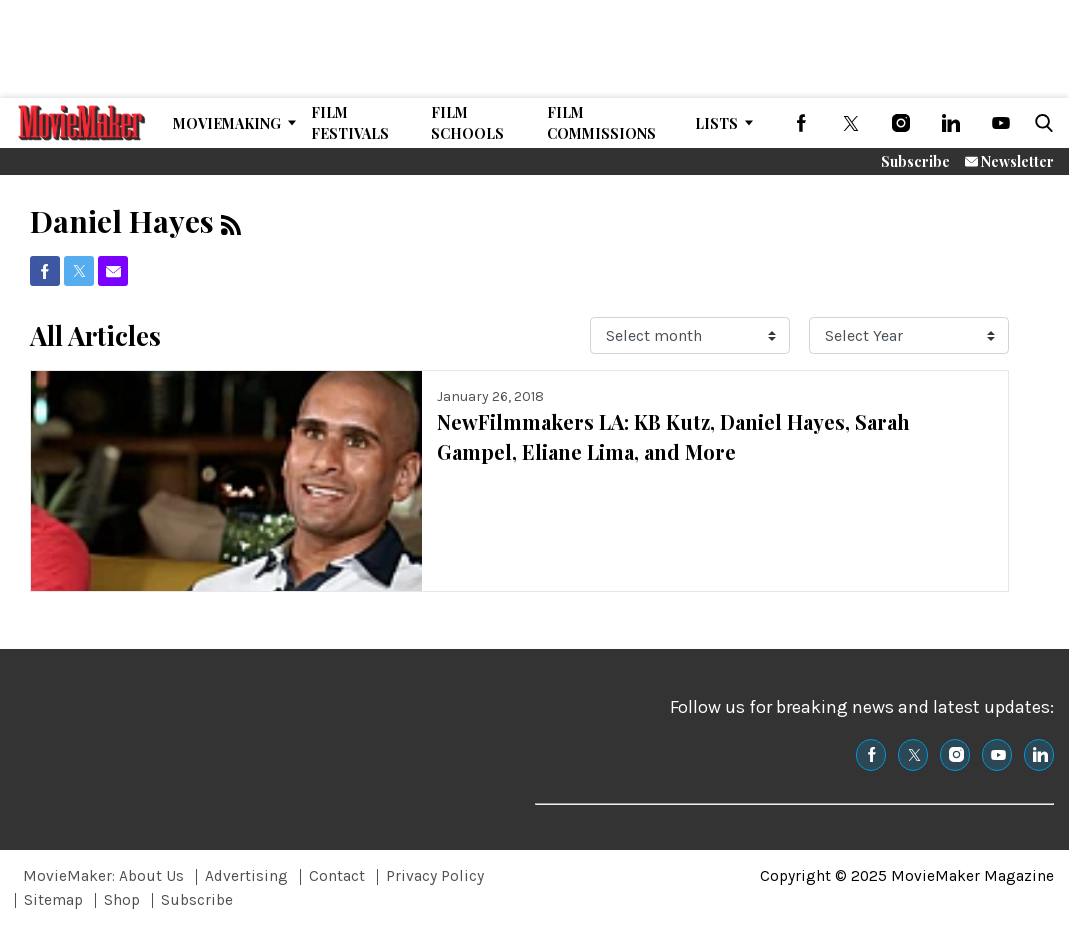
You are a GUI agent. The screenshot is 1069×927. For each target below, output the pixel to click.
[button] (1040, 123)
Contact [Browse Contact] (337, 876)
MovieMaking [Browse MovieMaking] (227, 123)
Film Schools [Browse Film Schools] (467, 123)
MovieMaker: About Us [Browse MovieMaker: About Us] (103, 876)
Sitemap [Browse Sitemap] (53, 900)
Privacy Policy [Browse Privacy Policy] (435, 876)
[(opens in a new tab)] (801, 123)
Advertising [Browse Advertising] (246, 876)
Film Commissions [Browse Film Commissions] (601, 123)
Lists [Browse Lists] (716, 123)
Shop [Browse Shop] (122, 900)
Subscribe (915, 161)
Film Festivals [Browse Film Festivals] (350, 123)
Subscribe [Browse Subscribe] (197, 900)
